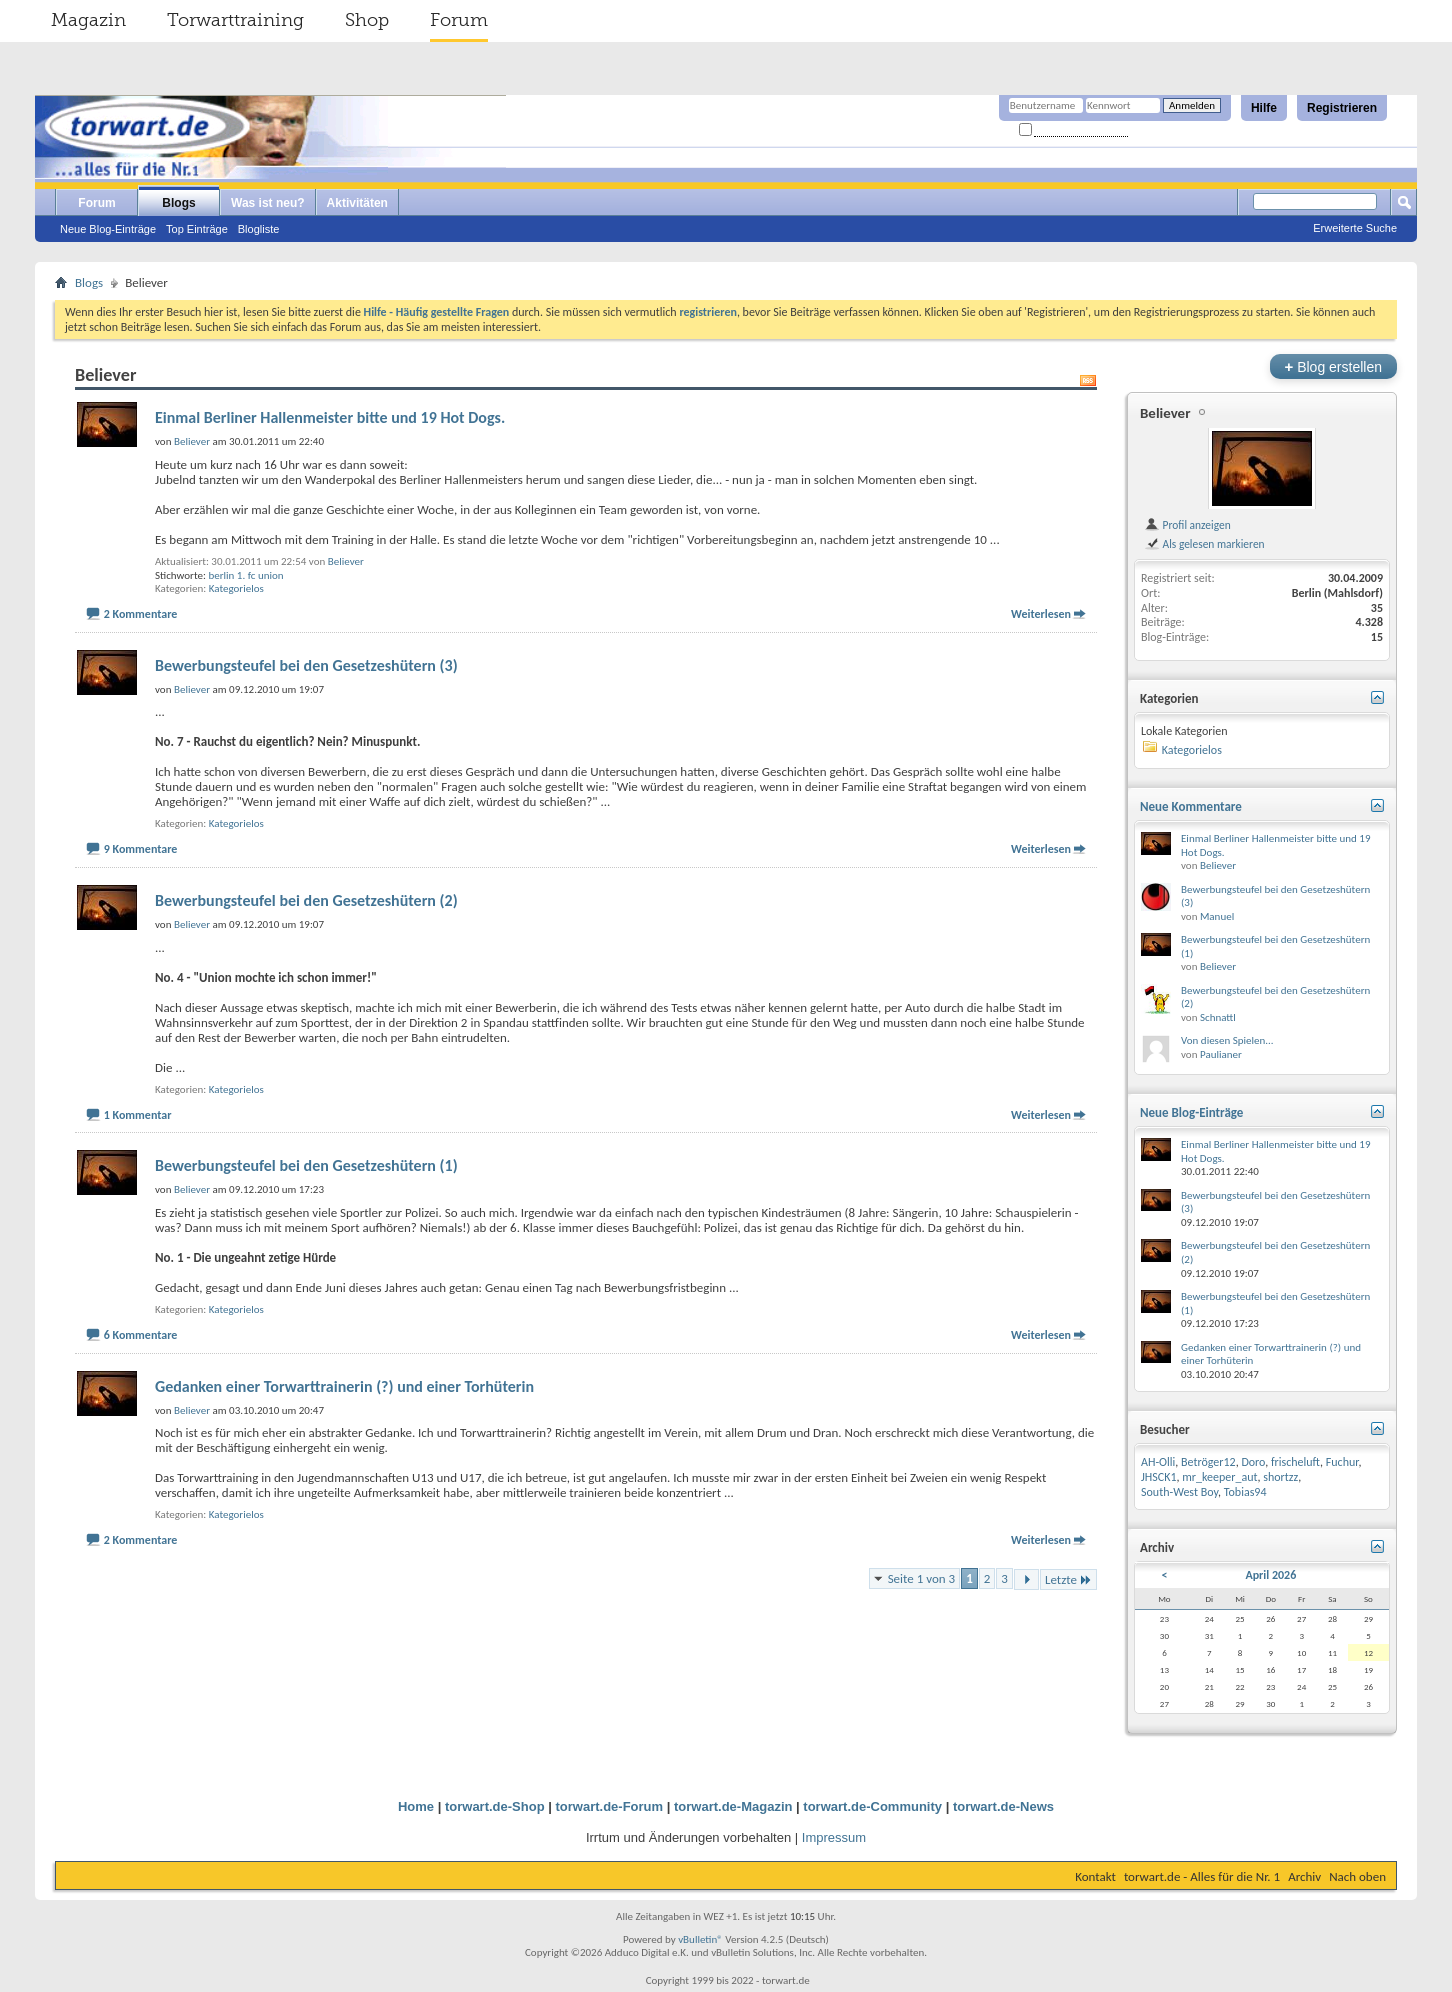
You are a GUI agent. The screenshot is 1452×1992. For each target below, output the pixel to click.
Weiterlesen (1041, 614)
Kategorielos (236, 588)
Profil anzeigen (1187, 525)
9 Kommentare (141, 849)
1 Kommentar (138, 1115)
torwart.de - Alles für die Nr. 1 (1202, 1876)
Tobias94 (1245, 1492)
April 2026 (1270, 1575)
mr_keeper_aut (1219, 1477)
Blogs (178, 203)
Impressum (834, 1837)
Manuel (1217, 916)
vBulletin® (700, 1939)
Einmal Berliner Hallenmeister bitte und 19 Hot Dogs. (330, 417)
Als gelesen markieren (1204, 544)
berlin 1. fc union (245, 575)
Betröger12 (1208, 1462)
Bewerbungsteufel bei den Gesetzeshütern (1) (306, 1165)
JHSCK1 (1159, 1477)
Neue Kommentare (1191, 806)
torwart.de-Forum (610, 1806)
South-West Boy (1179, 1492)
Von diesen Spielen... (1227, 1040)
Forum (459, 20)
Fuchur (1342, 1462)
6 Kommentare (141, 1335)
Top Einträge (197, 229)
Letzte (1068, 1579)
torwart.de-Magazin (733, 1806)
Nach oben (1357, 1876)
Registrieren (1342, 108)
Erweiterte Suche (1355, 228)
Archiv (1304, 1876)
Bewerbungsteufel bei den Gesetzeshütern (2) (306, 900)
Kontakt (1095, 1876)
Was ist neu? (268, 203)
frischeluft (1295, 1462)
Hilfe (1264, 108)
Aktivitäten (357, 203)
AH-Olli (1158, 1462)
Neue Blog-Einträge (108, 229)
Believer (346, 561)
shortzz (1280, 1477)
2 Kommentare (141, 614)
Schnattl (1218, 1017)
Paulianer (1221, 1054)
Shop (367, 20)
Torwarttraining (235, 20)
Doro (1253, 1462)
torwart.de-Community (872, 1806)
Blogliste (259, 229)
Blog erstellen (1333, 366)
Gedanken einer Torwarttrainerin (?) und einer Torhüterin (344, 1386)
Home (416, 1806)
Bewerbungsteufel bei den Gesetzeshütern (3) (306, 665)
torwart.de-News (1003, 1806)
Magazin (88, 20)
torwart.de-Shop (495, 1806)
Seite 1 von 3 (922, 1578)
